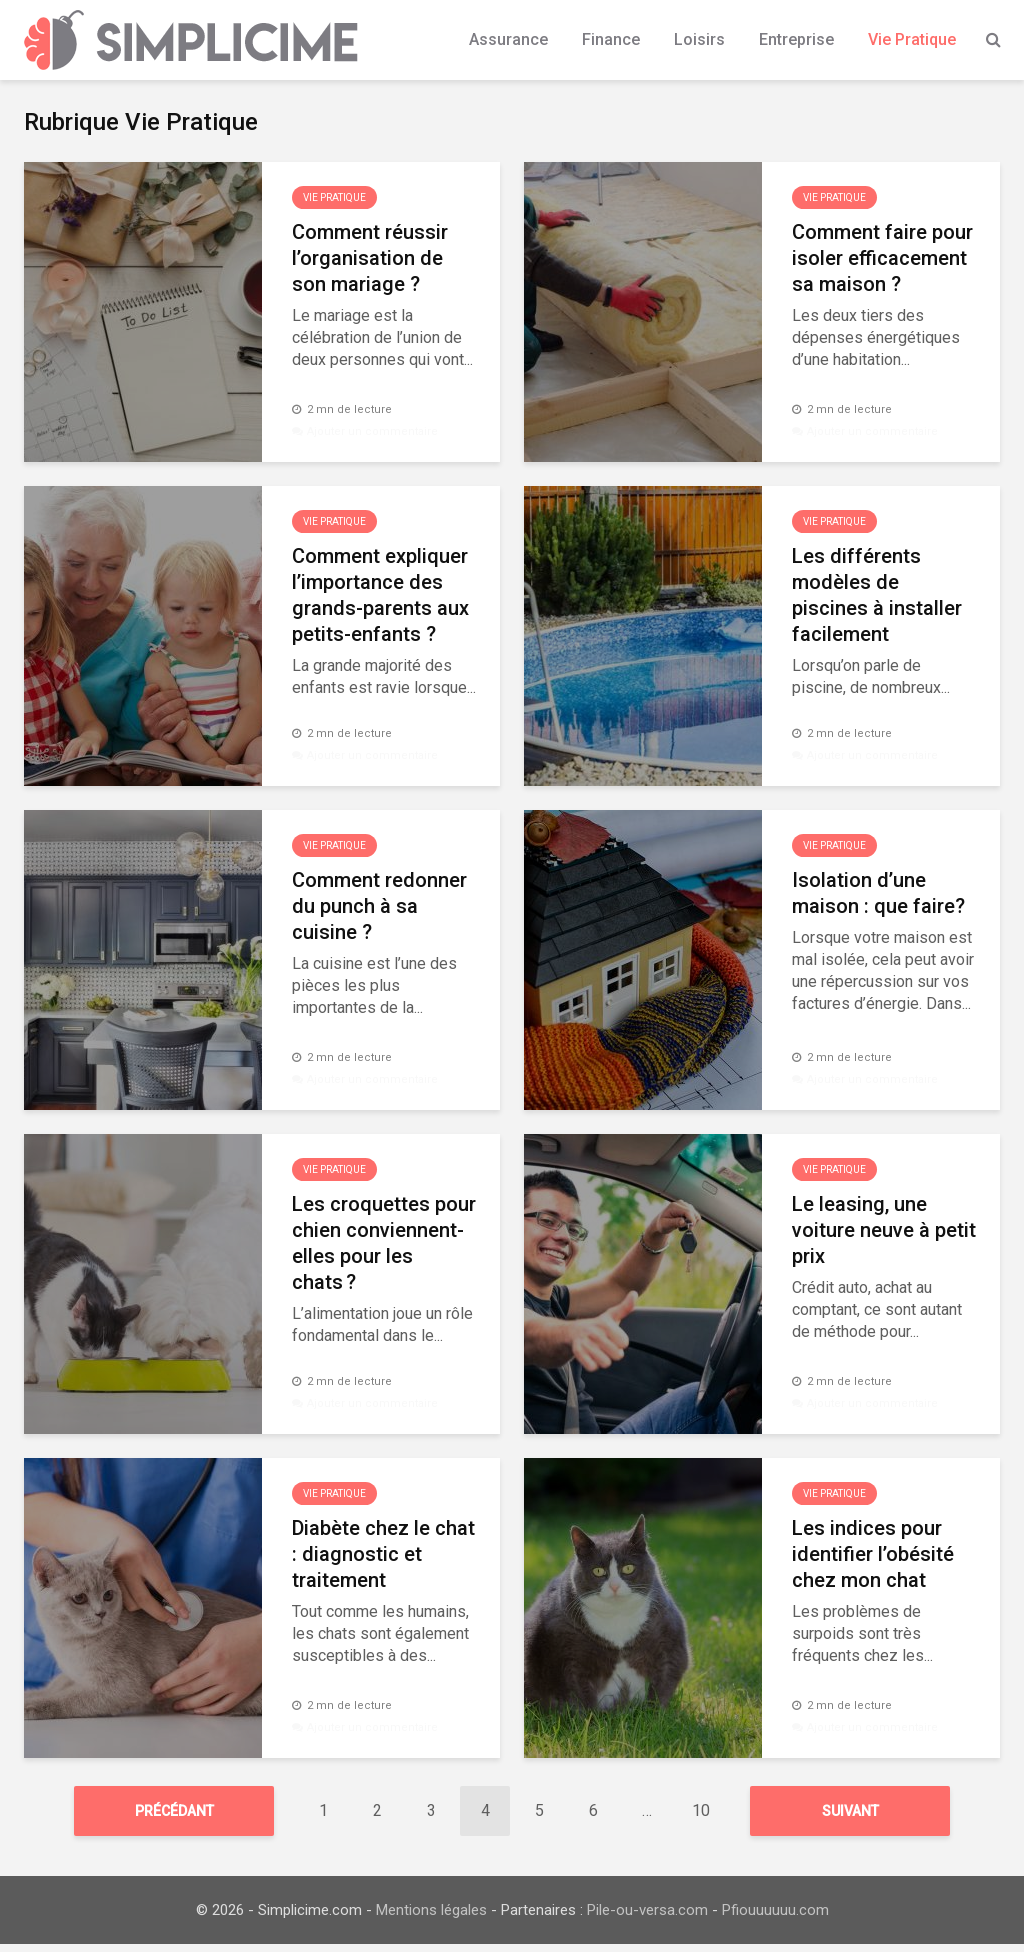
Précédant (174, 1811)
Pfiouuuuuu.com (775, 1918)
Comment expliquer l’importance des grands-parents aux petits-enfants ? (380, 595)
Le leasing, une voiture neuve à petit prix (884, 1230)
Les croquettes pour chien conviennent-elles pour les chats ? (384, 1243)
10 (701, 1810)
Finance (611, 39)
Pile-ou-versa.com (647, 1918)
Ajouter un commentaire (372, 431)
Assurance (508, 39)
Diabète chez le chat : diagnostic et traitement (383, 1554)
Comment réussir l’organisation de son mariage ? (370, 258)
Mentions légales (431, 1918)
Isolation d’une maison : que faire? (878, 893)
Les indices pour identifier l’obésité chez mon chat (873, 1554)
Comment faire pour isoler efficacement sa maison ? (882, 258)
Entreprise (796, 39)
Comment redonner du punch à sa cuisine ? (379, 906)
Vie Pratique (912, 39)
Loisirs (699, 39)
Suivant (850, 1811)
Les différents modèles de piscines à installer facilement (877, 595)
